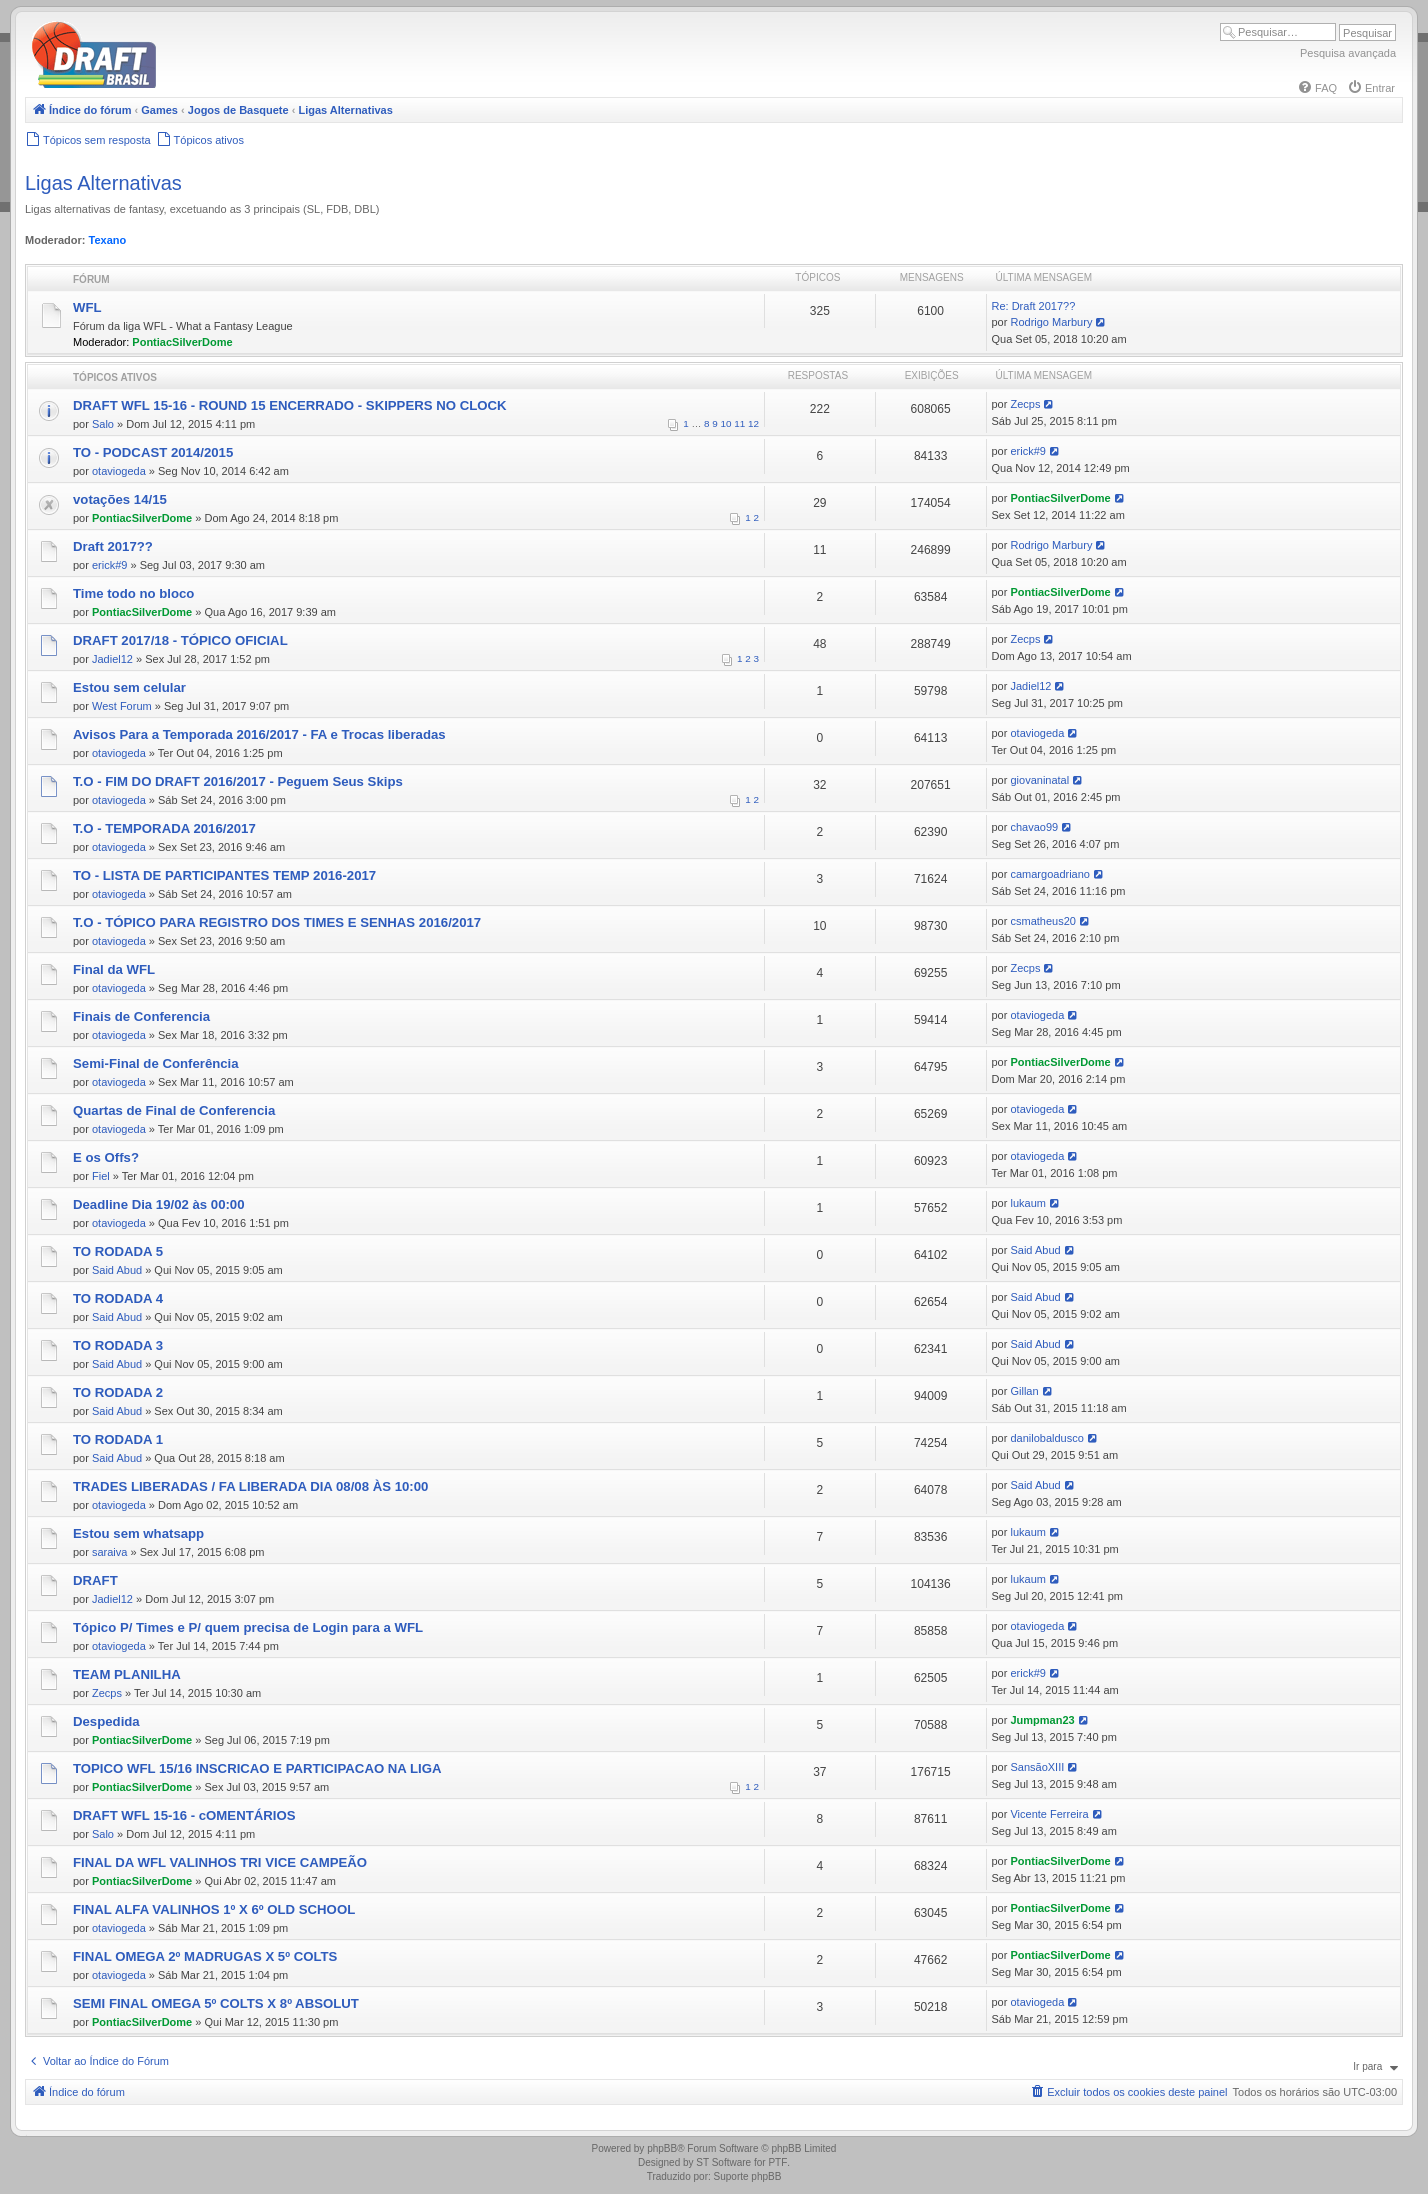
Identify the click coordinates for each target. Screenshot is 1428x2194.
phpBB (662, 2148)
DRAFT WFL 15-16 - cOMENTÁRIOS (184, 1815)
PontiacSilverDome (182, 342)
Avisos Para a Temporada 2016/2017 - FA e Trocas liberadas (259, 734)
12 (753, 423)
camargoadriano (1050, 874)
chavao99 (1034, 827)
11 (739, 423)
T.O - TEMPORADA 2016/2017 (164, 828)
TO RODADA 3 (118, 1345)
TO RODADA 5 (118, 1251)
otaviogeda (119, 471)
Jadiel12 (112, 659)
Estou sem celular (129, 687)
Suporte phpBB (748, 2176)
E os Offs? (106, 1157)
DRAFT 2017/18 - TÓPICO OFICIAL (180, 640)
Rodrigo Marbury (1051, 322)
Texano (108, 240)
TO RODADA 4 (118, 1298)
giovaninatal (1039, 780)
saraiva (109, 1552)
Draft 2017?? (113, 546)
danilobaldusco (1046, 1438)
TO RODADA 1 (118, 1439)
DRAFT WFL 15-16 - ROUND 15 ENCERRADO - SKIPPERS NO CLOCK (290, 405)
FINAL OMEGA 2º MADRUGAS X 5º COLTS (205, 1956)
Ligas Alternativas (103, 183)
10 (726, 423)
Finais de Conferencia (141, 1016)
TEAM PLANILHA (127, 1674)
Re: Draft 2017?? (1034, 306)
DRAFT (95, 1580)
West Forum (122, 706)
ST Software (723, 2162)
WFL (87, 307)
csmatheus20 (1042, 921)
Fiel (101, 1176)
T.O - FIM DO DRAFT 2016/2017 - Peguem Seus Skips (238, 781)
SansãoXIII (1037, 1767)
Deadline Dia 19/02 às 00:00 (159, 1204)
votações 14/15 (120, 499)
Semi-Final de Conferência (156, 1063)
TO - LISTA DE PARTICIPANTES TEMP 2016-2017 (224, 875)
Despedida (106, 1721)
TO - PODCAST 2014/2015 (153, 452)
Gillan (1024, 1391)
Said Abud (117, 1270)
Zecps (1025, 404)
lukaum (1027, 1203)
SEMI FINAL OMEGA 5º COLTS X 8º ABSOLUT (216, 2003)
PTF (777, 2162)
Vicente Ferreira (1049, 1814)
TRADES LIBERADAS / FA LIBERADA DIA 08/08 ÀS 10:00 (250, 1486)
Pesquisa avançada (1348, 53)
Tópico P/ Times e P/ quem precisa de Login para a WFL (248, 1627)
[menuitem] (1317, 88)
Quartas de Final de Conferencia (174, 1110)
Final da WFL (114, 969)
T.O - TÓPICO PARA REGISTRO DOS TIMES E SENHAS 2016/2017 (277, 922)
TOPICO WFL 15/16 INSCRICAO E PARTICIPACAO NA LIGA (257, 1768)
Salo (103, 424)
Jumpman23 (1042, 1720)
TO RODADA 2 (118, 1392)
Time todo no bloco (133, 593)
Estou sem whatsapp (138, 1533)
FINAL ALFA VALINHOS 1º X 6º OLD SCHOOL (214, 1909)
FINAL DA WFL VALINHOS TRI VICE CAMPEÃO (220, 1862)
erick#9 (1027, 451)
